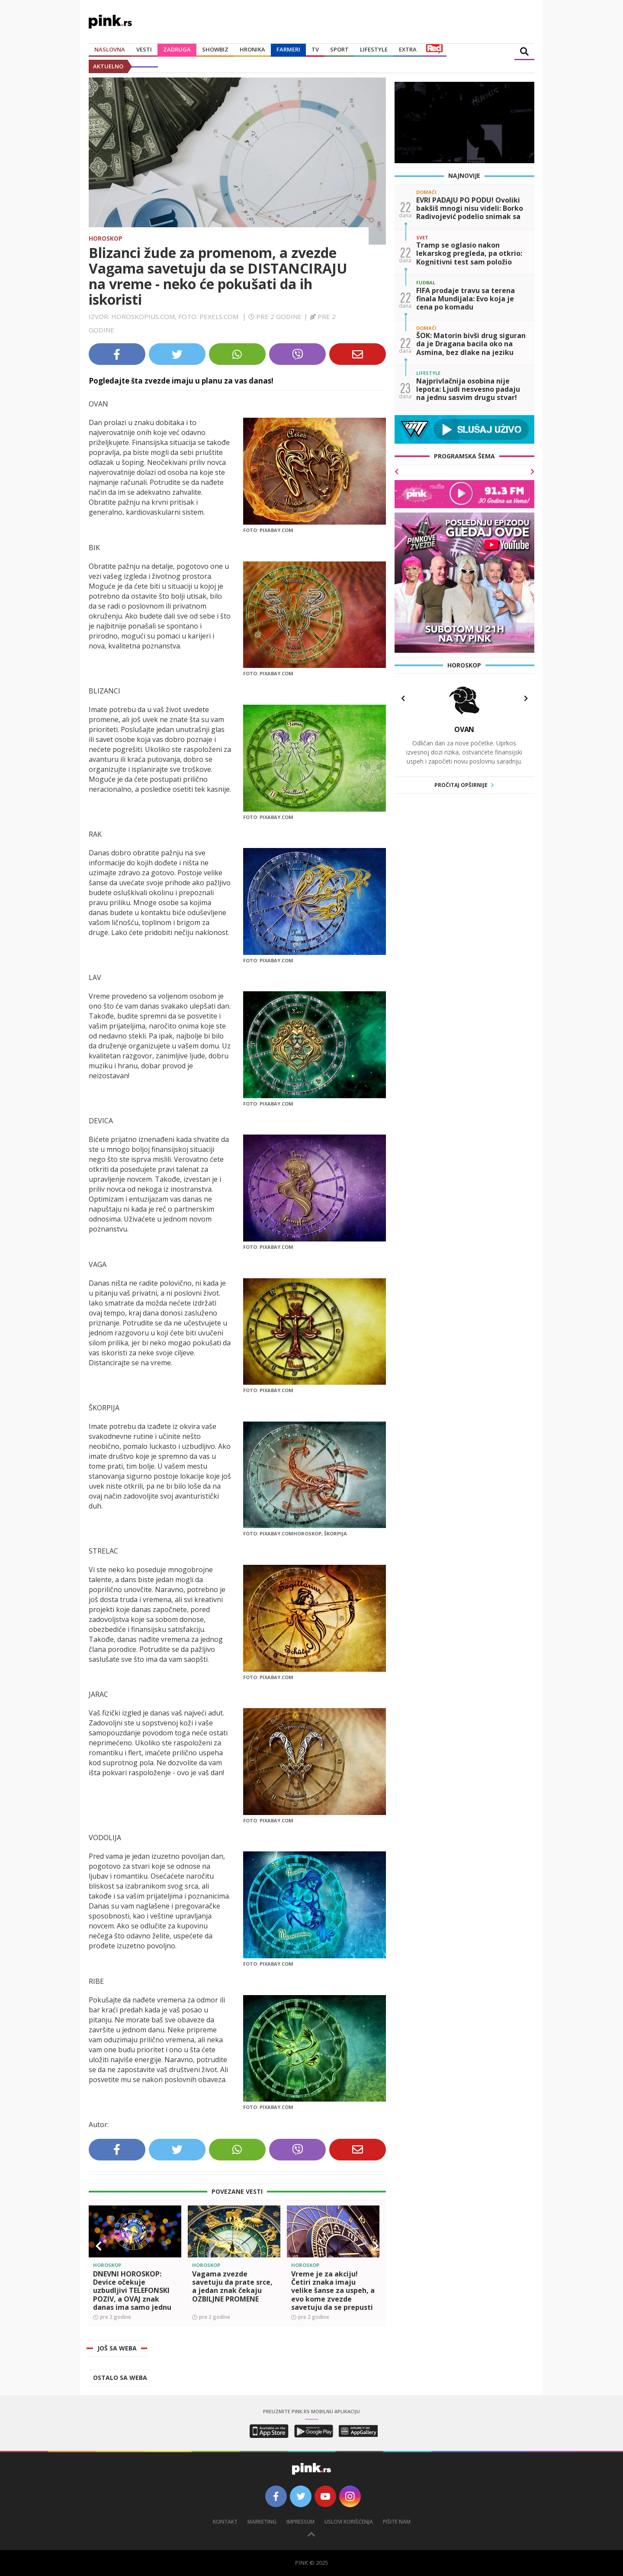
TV (315, 49)
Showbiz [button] (215, 49)
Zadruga (177, 49)
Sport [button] (339, 49)
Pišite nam (397, 2521)
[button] (98, 2246)
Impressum (300, 2521)
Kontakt (225, 2521)
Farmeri (288, 49)
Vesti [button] (144, 49)
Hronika (252, 49)
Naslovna (109, 49)
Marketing (261, 2521)
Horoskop (105, 238)
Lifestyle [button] (374, 49)
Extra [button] (408, 49)
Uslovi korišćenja (348, 2521)
